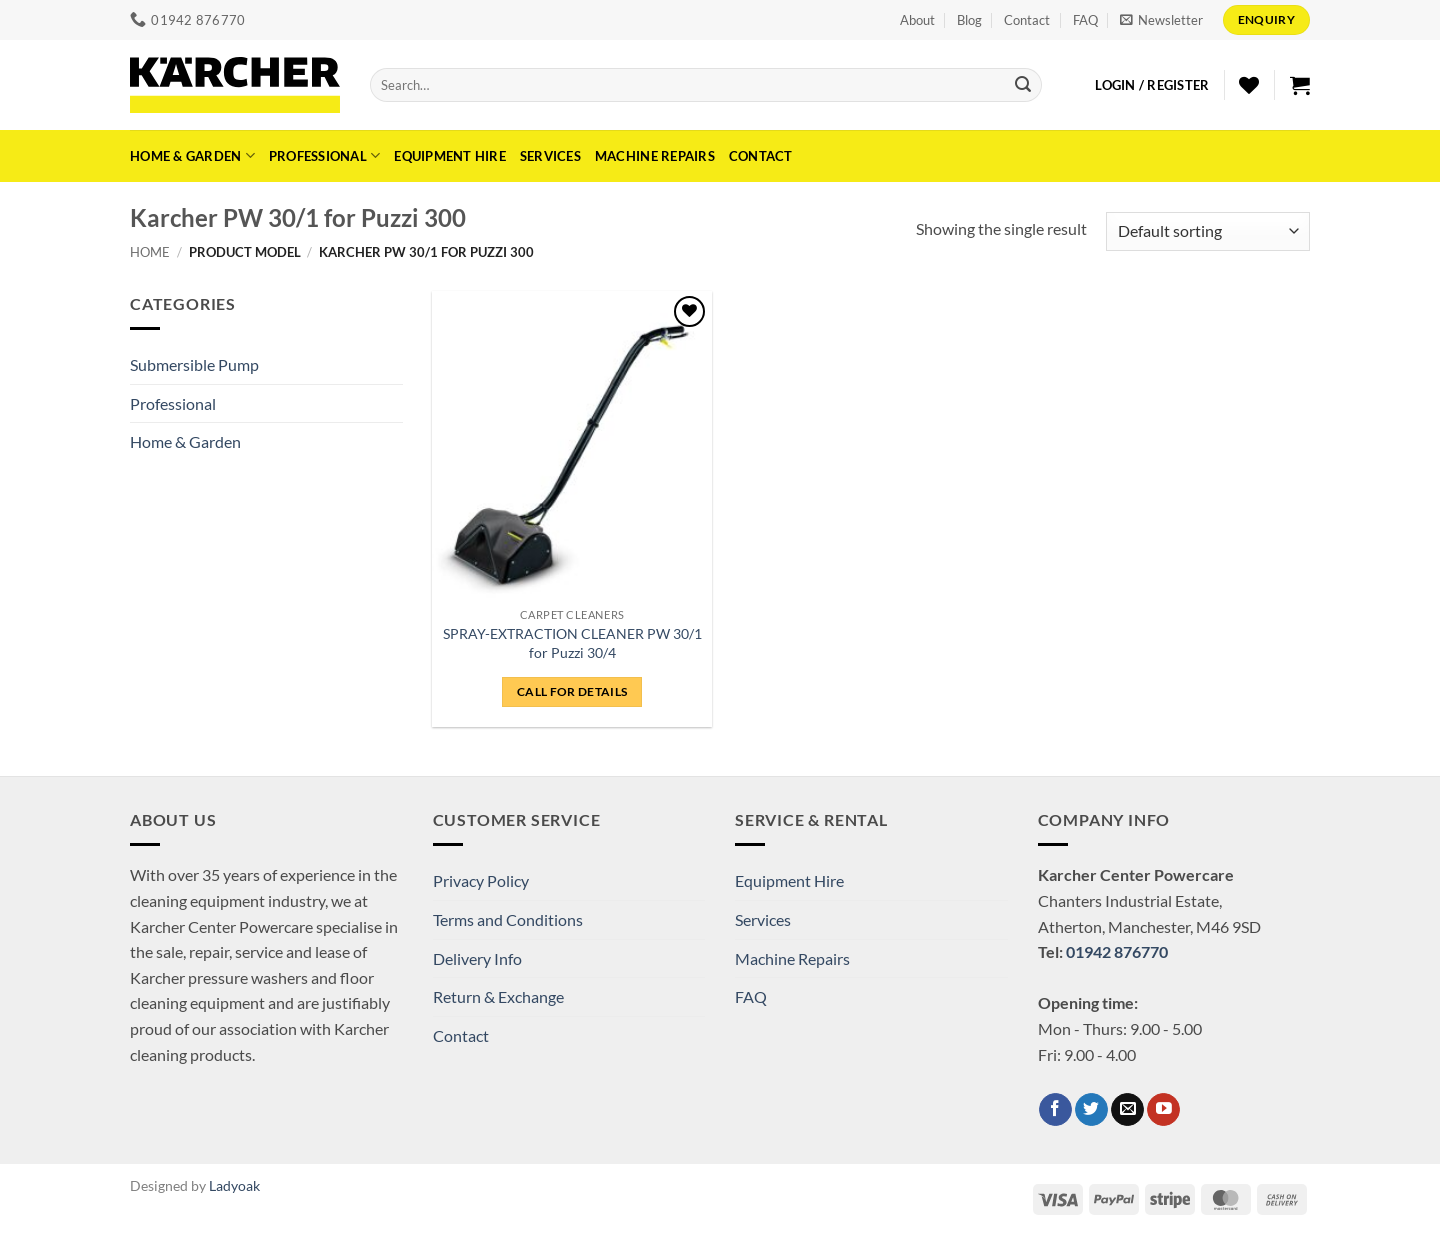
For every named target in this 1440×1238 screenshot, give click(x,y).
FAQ (1085, 20)
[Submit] (1023, 85)
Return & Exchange (498, 996)
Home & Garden (192, 155)
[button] (1161, 20)
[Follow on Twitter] (1091, 1110)
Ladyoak (234, 1185)
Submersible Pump (194, 364)
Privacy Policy (481, 880)
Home (150, 252)
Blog (969, 20)
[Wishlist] (1249, 85)
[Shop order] (1208, 231)
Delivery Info (477, 958)
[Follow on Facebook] (1055, 1110)
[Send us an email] (1127, 1110)
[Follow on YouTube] (1163, 1110)
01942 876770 (1117, 951)
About (917, 20)
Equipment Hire (450, 156)
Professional (325, 155)
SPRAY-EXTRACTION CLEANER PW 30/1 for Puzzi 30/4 (572, 643)
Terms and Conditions (508, 919)
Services (550, 156)
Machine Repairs (655, 156)
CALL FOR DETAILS (572, 691)
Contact (1027, 20)
